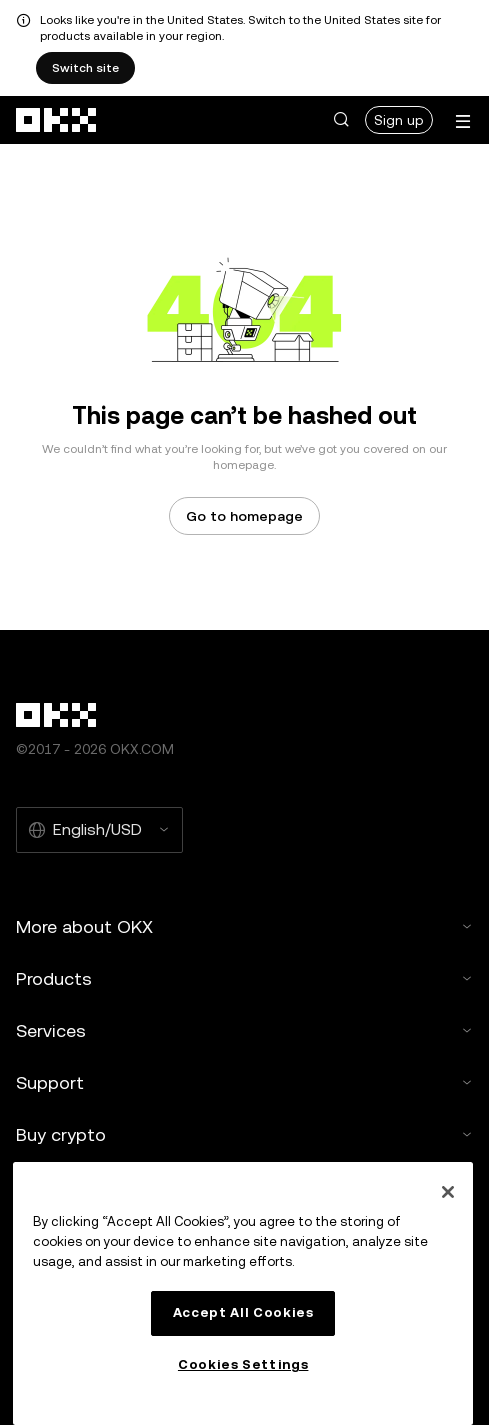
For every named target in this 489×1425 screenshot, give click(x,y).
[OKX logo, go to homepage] (57, 120)
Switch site (85, 68)
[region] (243, 1293)
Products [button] (244, 978)
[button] (341, 120)
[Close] (448, 1192)
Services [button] (244, 1030)
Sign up (399, 120)
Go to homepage (244, 516)
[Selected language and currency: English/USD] (99, 830)
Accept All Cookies (243, 1312)
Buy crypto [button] (244, 1134)
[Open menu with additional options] (463, 121)
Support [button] (244, 1082)
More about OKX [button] (244, 926)
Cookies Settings (243, 1364)
